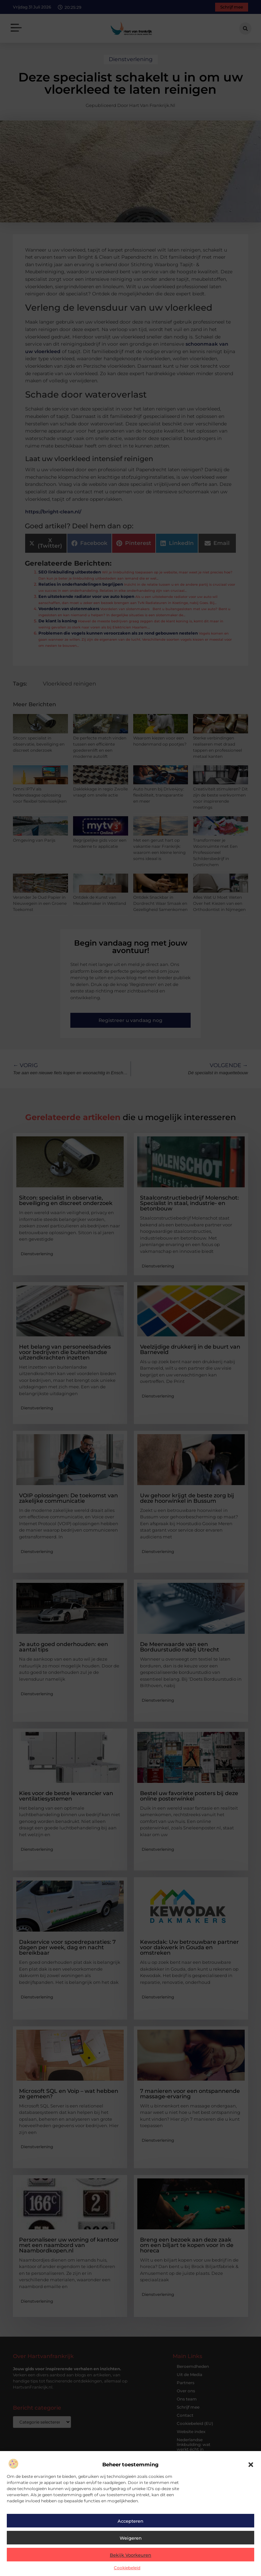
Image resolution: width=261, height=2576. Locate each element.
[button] (250, 2464)
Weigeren (131, 2538)
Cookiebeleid (127, 2567)
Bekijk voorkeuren (130, 2555)
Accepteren (130, 2521)
